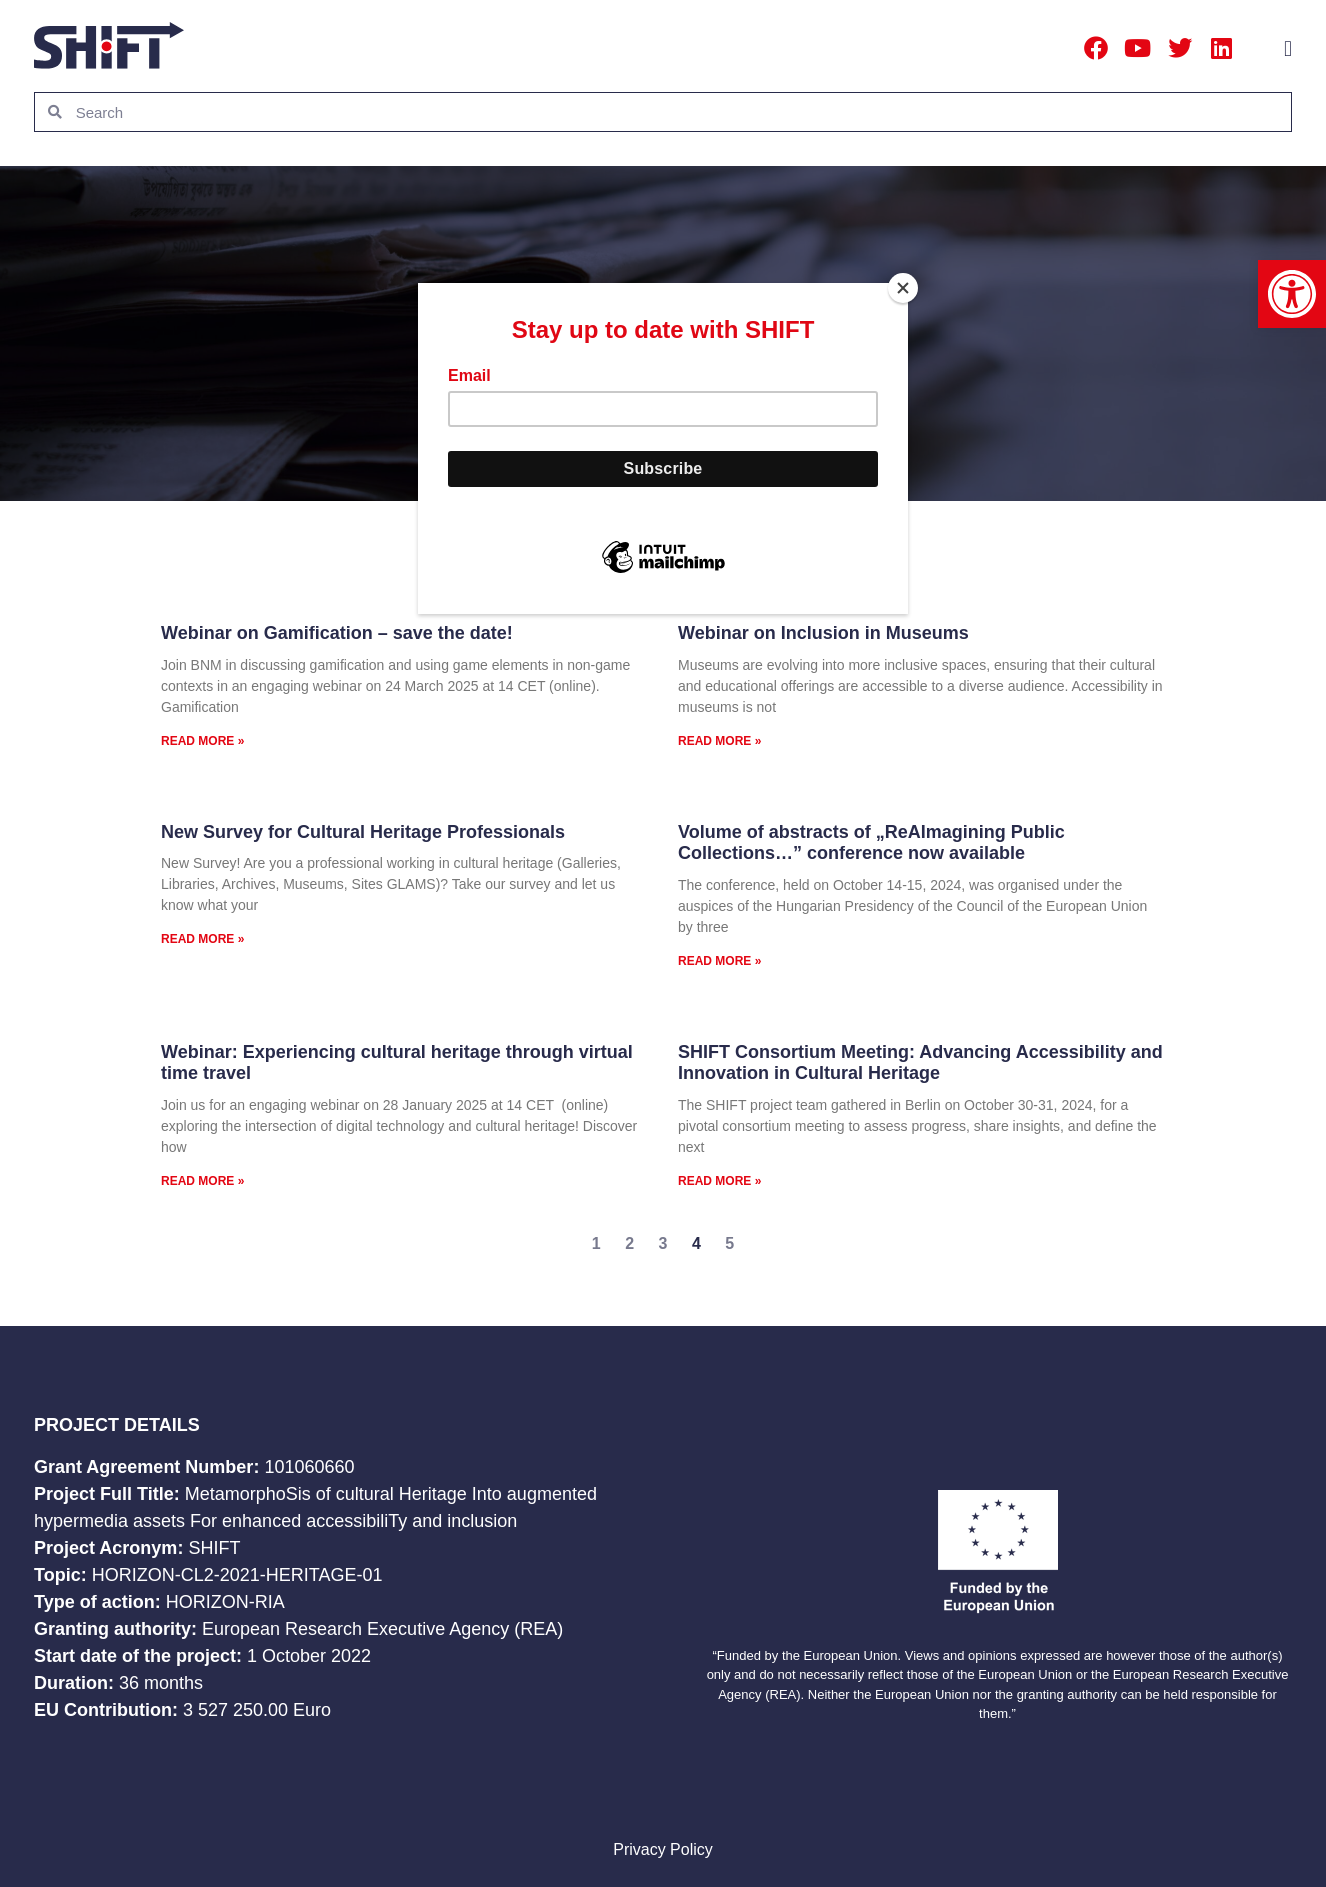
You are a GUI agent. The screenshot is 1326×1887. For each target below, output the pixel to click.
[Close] (903, 288)
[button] (1292, 294)
